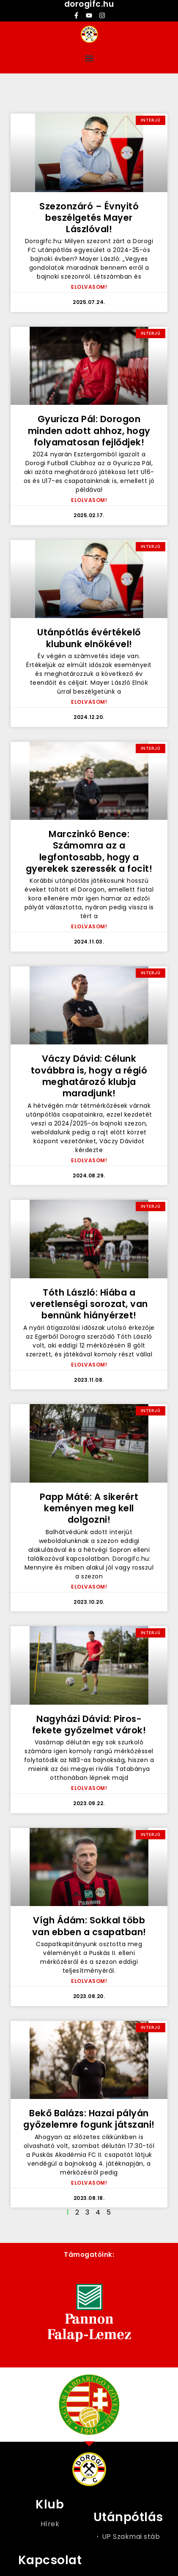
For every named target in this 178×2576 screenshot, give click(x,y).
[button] (89, 58)
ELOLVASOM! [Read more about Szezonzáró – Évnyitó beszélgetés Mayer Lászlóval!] (89, 286)
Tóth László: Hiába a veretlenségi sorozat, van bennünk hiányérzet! (89, 1304)
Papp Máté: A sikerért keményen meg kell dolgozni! (89, 1508)
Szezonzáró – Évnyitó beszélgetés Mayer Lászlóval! (89, 218)
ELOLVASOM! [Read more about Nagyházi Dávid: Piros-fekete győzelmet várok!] (89, 1788)
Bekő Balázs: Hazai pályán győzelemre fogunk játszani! (89, 2119)
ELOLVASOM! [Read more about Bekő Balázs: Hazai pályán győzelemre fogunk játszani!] (89, 2182)
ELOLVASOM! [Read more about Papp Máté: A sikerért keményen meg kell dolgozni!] (89, 1586)
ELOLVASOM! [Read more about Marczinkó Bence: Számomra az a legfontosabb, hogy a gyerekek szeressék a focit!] (89, 926)
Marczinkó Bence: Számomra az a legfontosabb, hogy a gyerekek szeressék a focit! (89, 851)
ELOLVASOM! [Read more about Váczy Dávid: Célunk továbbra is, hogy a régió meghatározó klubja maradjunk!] (89, 1160)
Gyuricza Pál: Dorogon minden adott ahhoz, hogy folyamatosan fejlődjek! (89, 430)
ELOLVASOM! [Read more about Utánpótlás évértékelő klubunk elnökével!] (89, 701)
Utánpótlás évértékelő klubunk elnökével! (89, 638)
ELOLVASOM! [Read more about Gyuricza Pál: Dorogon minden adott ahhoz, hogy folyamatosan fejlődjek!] (89, 500)
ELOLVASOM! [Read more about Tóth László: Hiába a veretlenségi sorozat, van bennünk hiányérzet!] (89, 1364)
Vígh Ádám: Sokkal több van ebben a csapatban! (89, 1926)
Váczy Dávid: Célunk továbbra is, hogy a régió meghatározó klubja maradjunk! (89, 1075)
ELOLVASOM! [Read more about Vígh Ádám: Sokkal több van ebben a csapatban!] (89, 1981)
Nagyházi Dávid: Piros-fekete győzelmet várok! (89, 1724)
